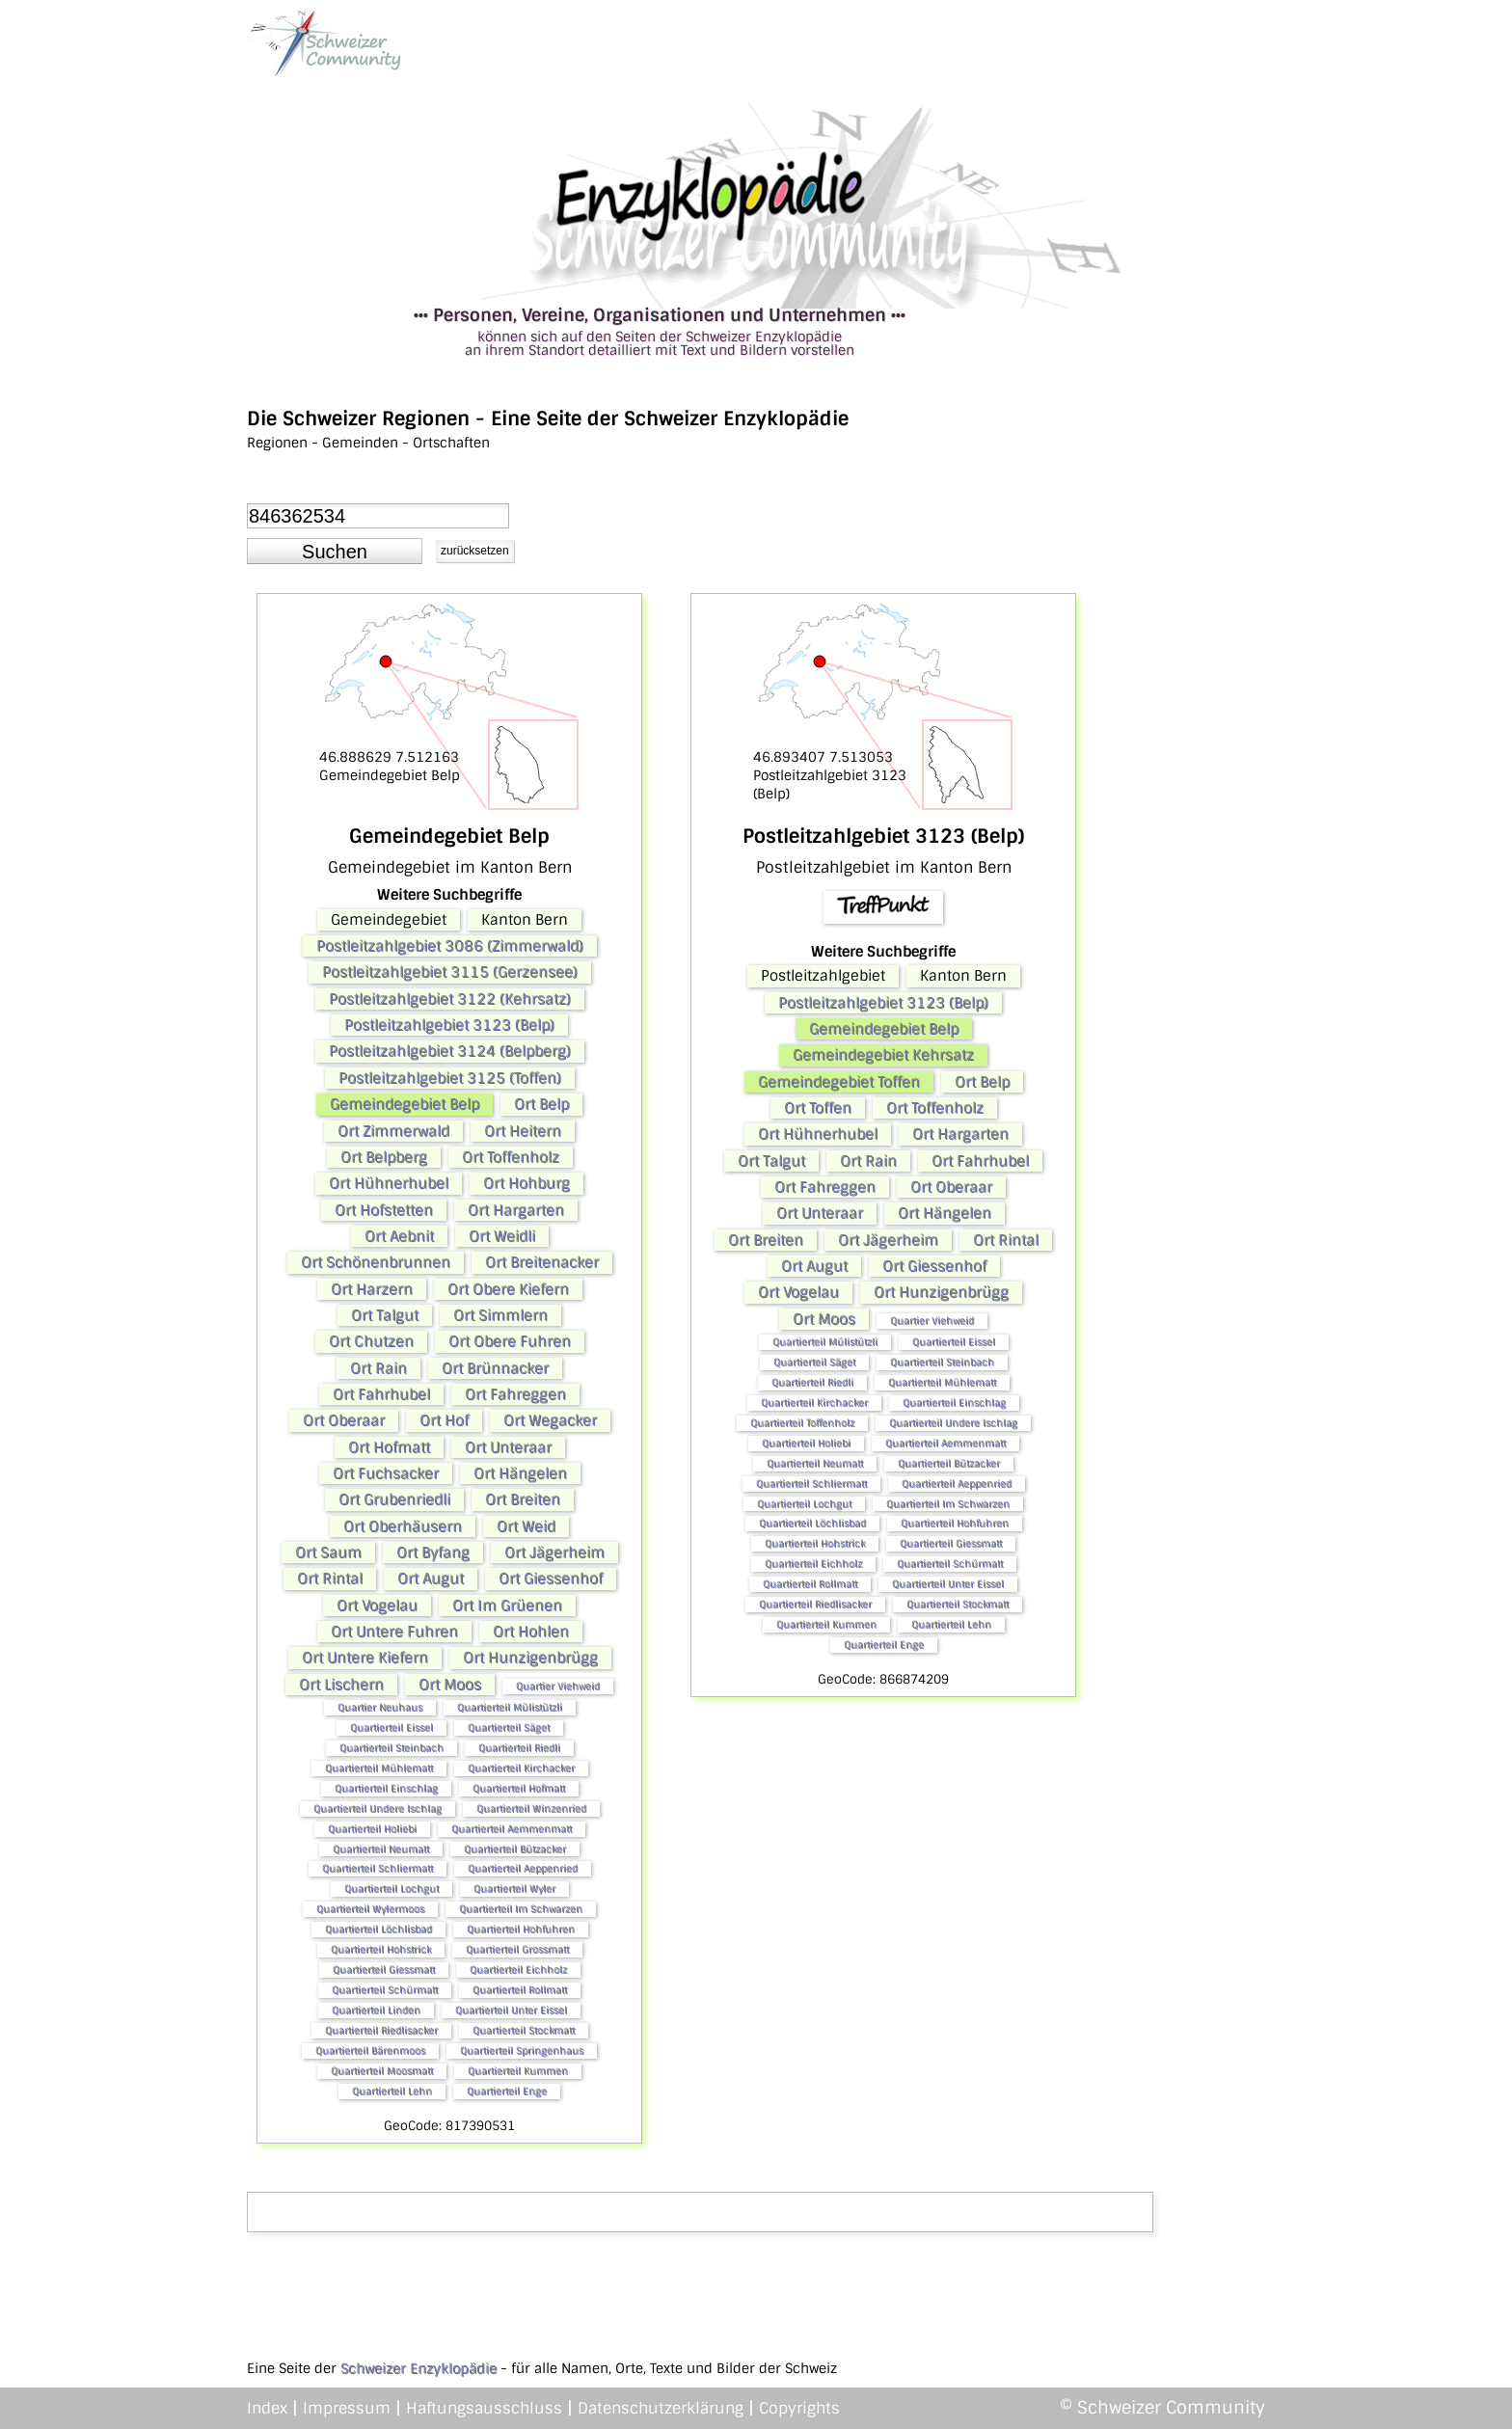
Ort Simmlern (500, 1315)
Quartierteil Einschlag (386, 1788)
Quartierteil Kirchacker (521, 1768)
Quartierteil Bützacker (515, 1849)
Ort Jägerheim (554, 1552)
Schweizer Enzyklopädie (418, 2368)
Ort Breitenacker (542, 1262)
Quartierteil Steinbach (391, 1747)
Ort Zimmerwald (393, 1131)
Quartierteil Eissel (391, 1727)
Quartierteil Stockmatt (523, 2030)
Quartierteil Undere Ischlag (377, 1808)
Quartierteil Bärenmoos (370, 2050)
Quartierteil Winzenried (531, 1808)
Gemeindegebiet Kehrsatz (883, 1055)
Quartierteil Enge (507, 2091)
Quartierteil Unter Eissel (511, 2010)
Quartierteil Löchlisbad (378, 1929)
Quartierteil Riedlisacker (381, 2030)
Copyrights (799, 2408)
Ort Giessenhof (551, 1578)
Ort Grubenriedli (394, 1499)
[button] (334, 551)
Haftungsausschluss (484, 2408)
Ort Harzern (372, 1289)
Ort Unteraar (508, 1447)
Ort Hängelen (520, 1473)
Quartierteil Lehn (392, 2091)
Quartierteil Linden (376, 2010)
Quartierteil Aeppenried (523, 1868)
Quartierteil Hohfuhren (521, 1929)
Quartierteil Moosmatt (382, 2071)
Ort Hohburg (526, 1183)
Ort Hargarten (516, 1210)
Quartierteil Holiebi (372, 1828)
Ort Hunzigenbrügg (530, 1657)
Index (267, 2408)
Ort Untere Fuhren (394, 1631)
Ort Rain (378, 1368)
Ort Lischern (341, 1684)
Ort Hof (444, 1420)
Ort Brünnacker (495, 1368)
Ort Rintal (330, 1578)
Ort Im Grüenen (507, 1605)
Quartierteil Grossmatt (517, 1949)
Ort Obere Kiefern (508, 1289)
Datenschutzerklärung (660, 2408)
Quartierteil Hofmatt (518, 1788)
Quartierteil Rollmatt (519, 1990)
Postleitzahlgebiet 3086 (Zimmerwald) (449, 946)
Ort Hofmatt (389, 1447)
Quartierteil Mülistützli (509, 1707)
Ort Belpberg (383, 1157)
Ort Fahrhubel (381, 1394)
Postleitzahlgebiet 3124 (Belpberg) (450, 1051)
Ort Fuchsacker (386, 1473)
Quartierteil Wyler (514, 1888)
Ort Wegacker (550, 1420)
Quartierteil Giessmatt (384, 1969)
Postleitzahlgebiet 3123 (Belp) (449, 1025)
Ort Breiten (522, 1499)
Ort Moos (449, 1684)
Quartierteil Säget (509, 1727)
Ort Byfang (433, 1552)
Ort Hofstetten (384, 1210)
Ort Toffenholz (510, 1157)
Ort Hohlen (531, 1631)
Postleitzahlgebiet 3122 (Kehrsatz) (450, 999)
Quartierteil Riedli (519, 1747)
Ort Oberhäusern (402, 1526)
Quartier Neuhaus (380, 1707)
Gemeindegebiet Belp (404, 1104)
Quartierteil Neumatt (381, 1849)
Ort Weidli (502, 1236)
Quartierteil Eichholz (518, 1969)
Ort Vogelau (377, 1605)
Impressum (347, 2408)
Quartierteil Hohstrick (381, 1949)
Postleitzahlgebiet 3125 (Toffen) (449, 1078)
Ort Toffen (817, 1108)
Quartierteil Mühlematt (379, 1768)
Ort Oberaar (344, 1420)
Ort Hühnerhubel (388, 1183)
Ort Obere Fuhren (509, 1341)
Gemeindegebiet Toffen (839, 1082)
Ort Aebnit (399, 1236)
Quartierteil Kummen (518, 2071)
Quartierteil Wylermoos (370, 1909)
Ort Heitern (522, 1131)
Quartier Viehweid (558, 1686)
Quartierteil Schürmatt (385, 1990)
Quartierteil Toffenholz (802, 1423)
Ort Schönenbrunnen (375, 1262)
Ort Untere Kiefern (365, 1657)
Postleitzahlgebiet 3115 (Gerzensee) (450, 972)
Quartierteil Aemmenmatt (511, 1828)
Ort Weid (526, 1526)
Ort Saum (328, 1552)
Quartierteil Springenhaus (521, 2050)
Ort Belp (541, 1104)
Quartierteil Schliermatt (377, 1868)
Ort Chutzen (371, 1341)
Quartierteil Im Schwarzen (520, 1909)
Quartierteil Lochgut (391, 1888)
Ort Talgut (384, 1315)
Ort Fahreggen (515, 1394)
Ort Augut (430, 1578)
